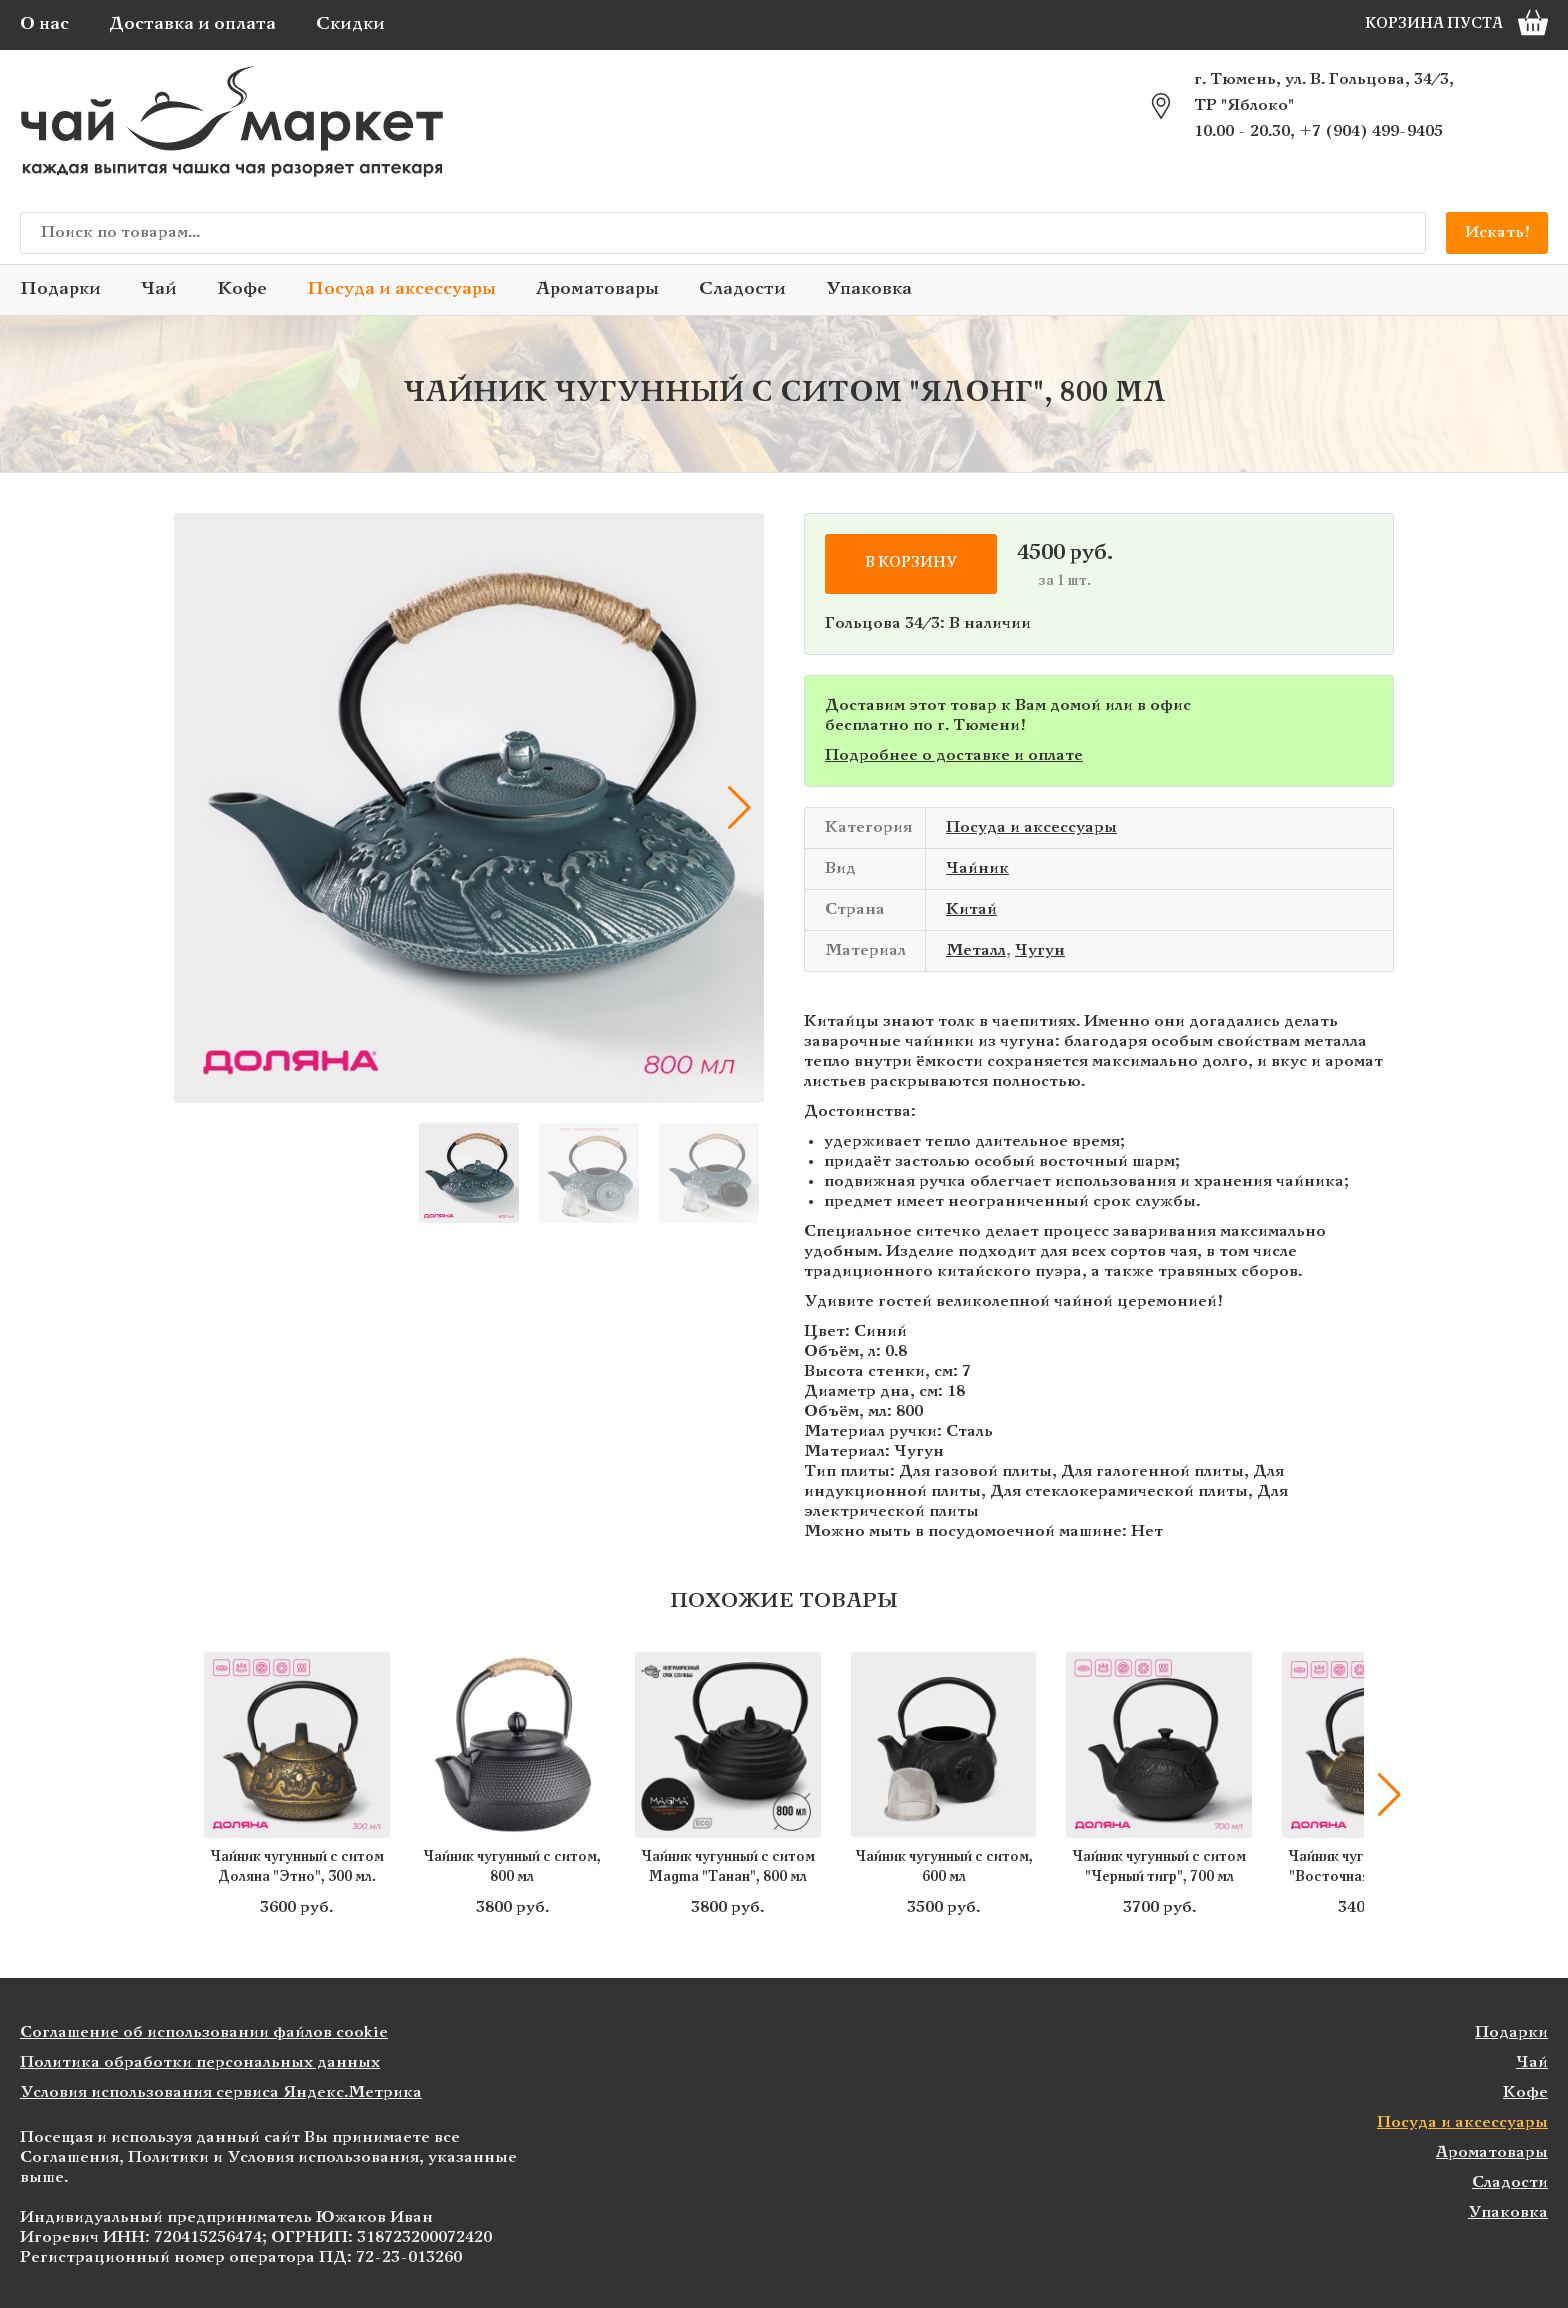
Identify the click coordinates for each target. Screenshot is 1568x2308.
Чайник (977, 868)
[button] (739, 808)
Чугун (1040, 950)
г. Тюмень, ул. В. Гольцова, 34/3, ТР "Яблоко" (1324, 92)
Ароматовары (597, 289)
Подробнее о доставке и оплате (954, 755)
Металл (976, 950)
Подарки (60, 289)
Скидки (350, 24)
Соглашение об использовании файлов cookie (204, 2032)
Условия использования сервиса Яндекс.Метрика (221, 2092)
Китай (971, 909)
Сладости (742, 289)
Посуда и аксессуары (401, 289)
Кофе (242, 289)
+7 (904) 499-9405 (1371, 131)
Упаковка (869, 289)
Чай (159, 289)
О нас (44, 24)
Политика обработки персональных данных (200, 2062)
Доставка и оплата (192, 24)
